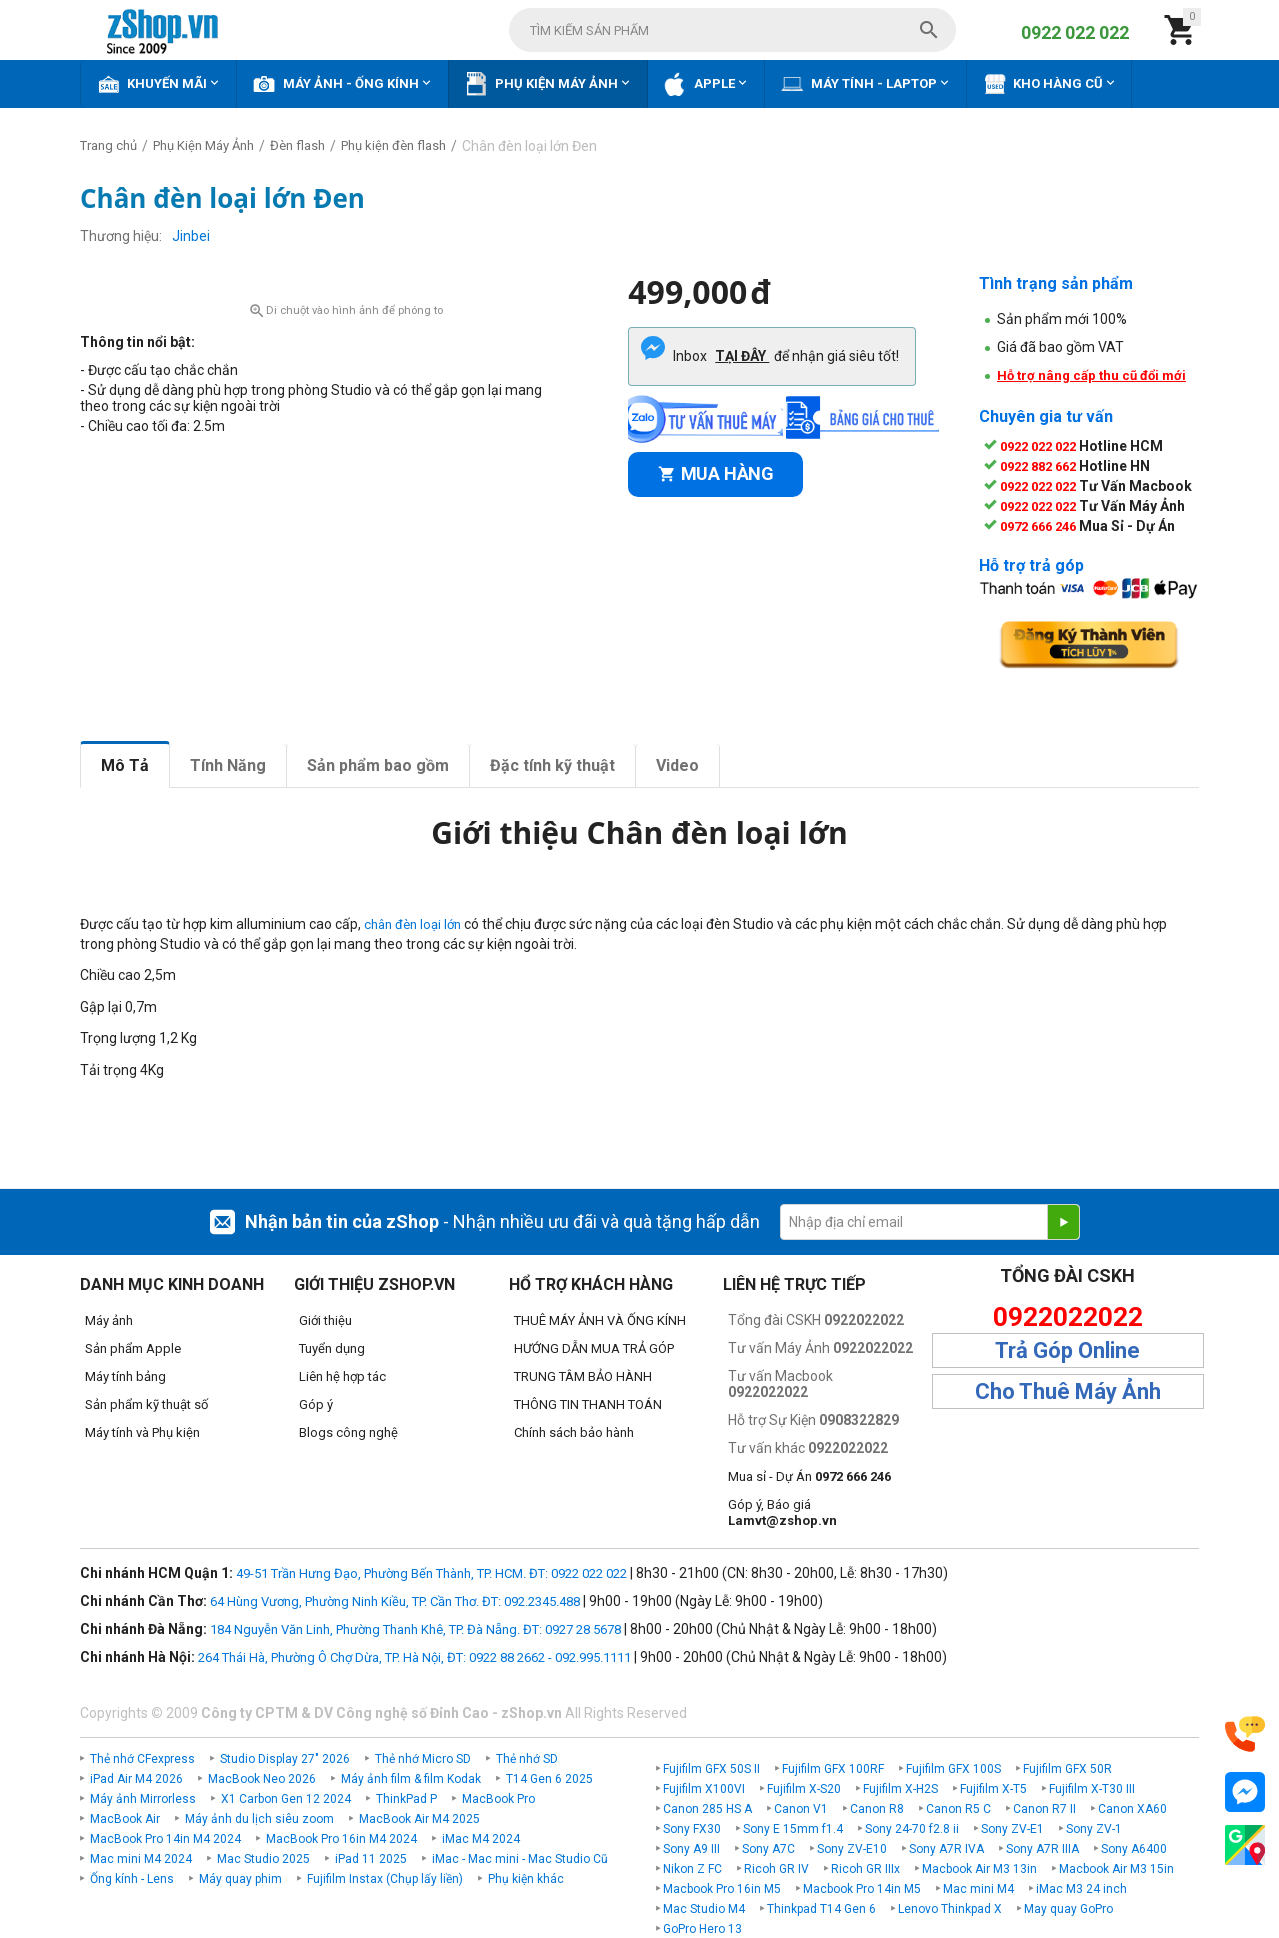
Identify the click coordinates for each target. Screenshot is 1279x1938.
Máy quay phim (240, 1879)
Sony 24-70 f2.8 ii (912, 1829)
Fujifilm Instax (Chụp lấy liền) (385, 1879)
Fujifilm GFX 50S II (711, 1769)
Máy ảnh (109, 1320)
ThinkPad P (406, 1799)
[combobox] (732, 30)
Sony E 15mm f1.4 (793, 1829)
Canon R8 (877, 1809)
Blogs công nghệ (348, 1432)
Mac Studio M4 (704, 1909)
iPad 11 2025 (371, 1859)
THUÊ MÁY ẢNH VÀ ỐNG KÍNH (600, 1320)
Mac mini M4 (978, 1889)
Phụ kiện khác (526, 1879)
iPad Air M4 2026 (136, 1779)
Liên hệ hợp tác (342, 1376)
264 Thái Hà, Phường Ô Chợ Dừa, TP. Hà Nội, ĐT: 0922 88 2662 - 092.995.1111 (414, 1657)
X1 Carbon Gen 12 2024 (286, 1799)
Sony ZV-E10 (852, 1849)
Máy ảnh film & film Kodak (411, 1779)
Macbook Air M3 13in (979, 1869)
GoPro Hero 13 (702, 1929)
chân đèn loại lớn (412, 924)
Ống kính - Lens (132, 1879)
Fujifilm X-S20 (804, 1789)
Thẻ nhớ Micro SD (423, 1759)
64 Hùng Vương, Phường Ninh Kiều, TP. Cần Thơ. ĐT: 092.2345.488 (395, 1601)
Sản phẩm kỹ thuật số (146, 1404)
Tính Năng (228, 765)
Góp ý (316, 1404)
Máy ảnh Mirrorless (143, 1799)
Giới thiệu (325, 1320)
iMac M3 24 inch (1081, 1889)
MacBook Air (125, 1819)
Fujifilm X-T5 (993, 1789)
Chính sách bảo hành (574, 1432)
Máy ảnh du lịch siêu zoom (259, 1819)
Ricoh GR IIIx (865, 1869)
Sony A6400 (1134, 1849)
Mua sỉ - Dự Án (809, 1476)
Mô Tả (125, 765)
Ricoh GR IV (776, 1869)
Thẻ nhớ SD (527, 1759)
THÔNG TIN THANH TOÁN (588, 1404)
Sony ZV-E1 (1012, 1829)
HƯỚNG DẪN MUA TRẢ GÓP (594, 1348)
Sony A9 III (691, 1849)
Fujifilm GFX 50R (1067, 1769)
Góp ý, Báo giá (782, 1512)
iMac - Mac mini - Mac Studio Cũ (520, 1859)
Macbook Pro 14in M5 (862, 1889)
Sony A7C (768, 1849)
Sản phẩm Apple (133, 1348)
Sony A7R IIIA (1042, 1849)
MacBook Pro (498, 1799)
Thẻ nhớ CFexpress (142, 1759)
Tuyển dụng (332, 1348)
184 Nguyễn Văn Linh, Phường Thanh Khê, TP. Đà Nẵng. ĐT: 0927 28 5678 (415, 1629)
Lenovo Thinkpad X (950, 1909)
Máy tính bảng (125, 1376)
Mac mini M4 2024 (141, 1859)
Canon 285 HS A (707, 1809)
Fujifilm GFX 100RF (833, 1769)
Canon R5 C (958, 1809)
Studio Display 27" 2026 (285, 1759)
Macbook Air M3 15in (1116, 1869)
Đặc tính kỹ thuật (552, 765)
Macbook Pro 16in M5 (722, 1889)
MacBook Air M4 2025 (419, 1819)
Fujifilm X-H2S (900, 1789)
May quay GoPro (1068, 1909)
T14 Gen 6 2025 (549, 1779)
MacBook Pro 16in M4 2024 (341, 1839)
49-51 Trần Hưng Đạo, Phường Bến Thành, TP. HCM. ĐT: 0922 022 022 (431, 1573)
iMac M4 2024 (481, 1839)
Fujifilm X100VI (704, 1789)
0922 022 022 (1075, 32)
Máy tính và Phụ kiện (142, 1432)
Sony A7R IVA (946, 1849)
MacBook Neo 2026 (262, 1779)
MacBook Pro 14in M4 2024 (165, 1839)
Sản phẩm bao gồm (378, 765)
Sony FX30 (692, 1829)
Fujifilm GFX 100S (953, 1769)
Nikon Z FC (692, 1869)
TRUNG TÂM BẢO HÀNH (583, 1376)
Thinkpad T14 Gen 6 (821, 1909)
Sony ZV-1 (1094, 1829)
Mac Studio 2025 (263, 1859)
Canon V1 (801, 1809)
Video (677, 765)
